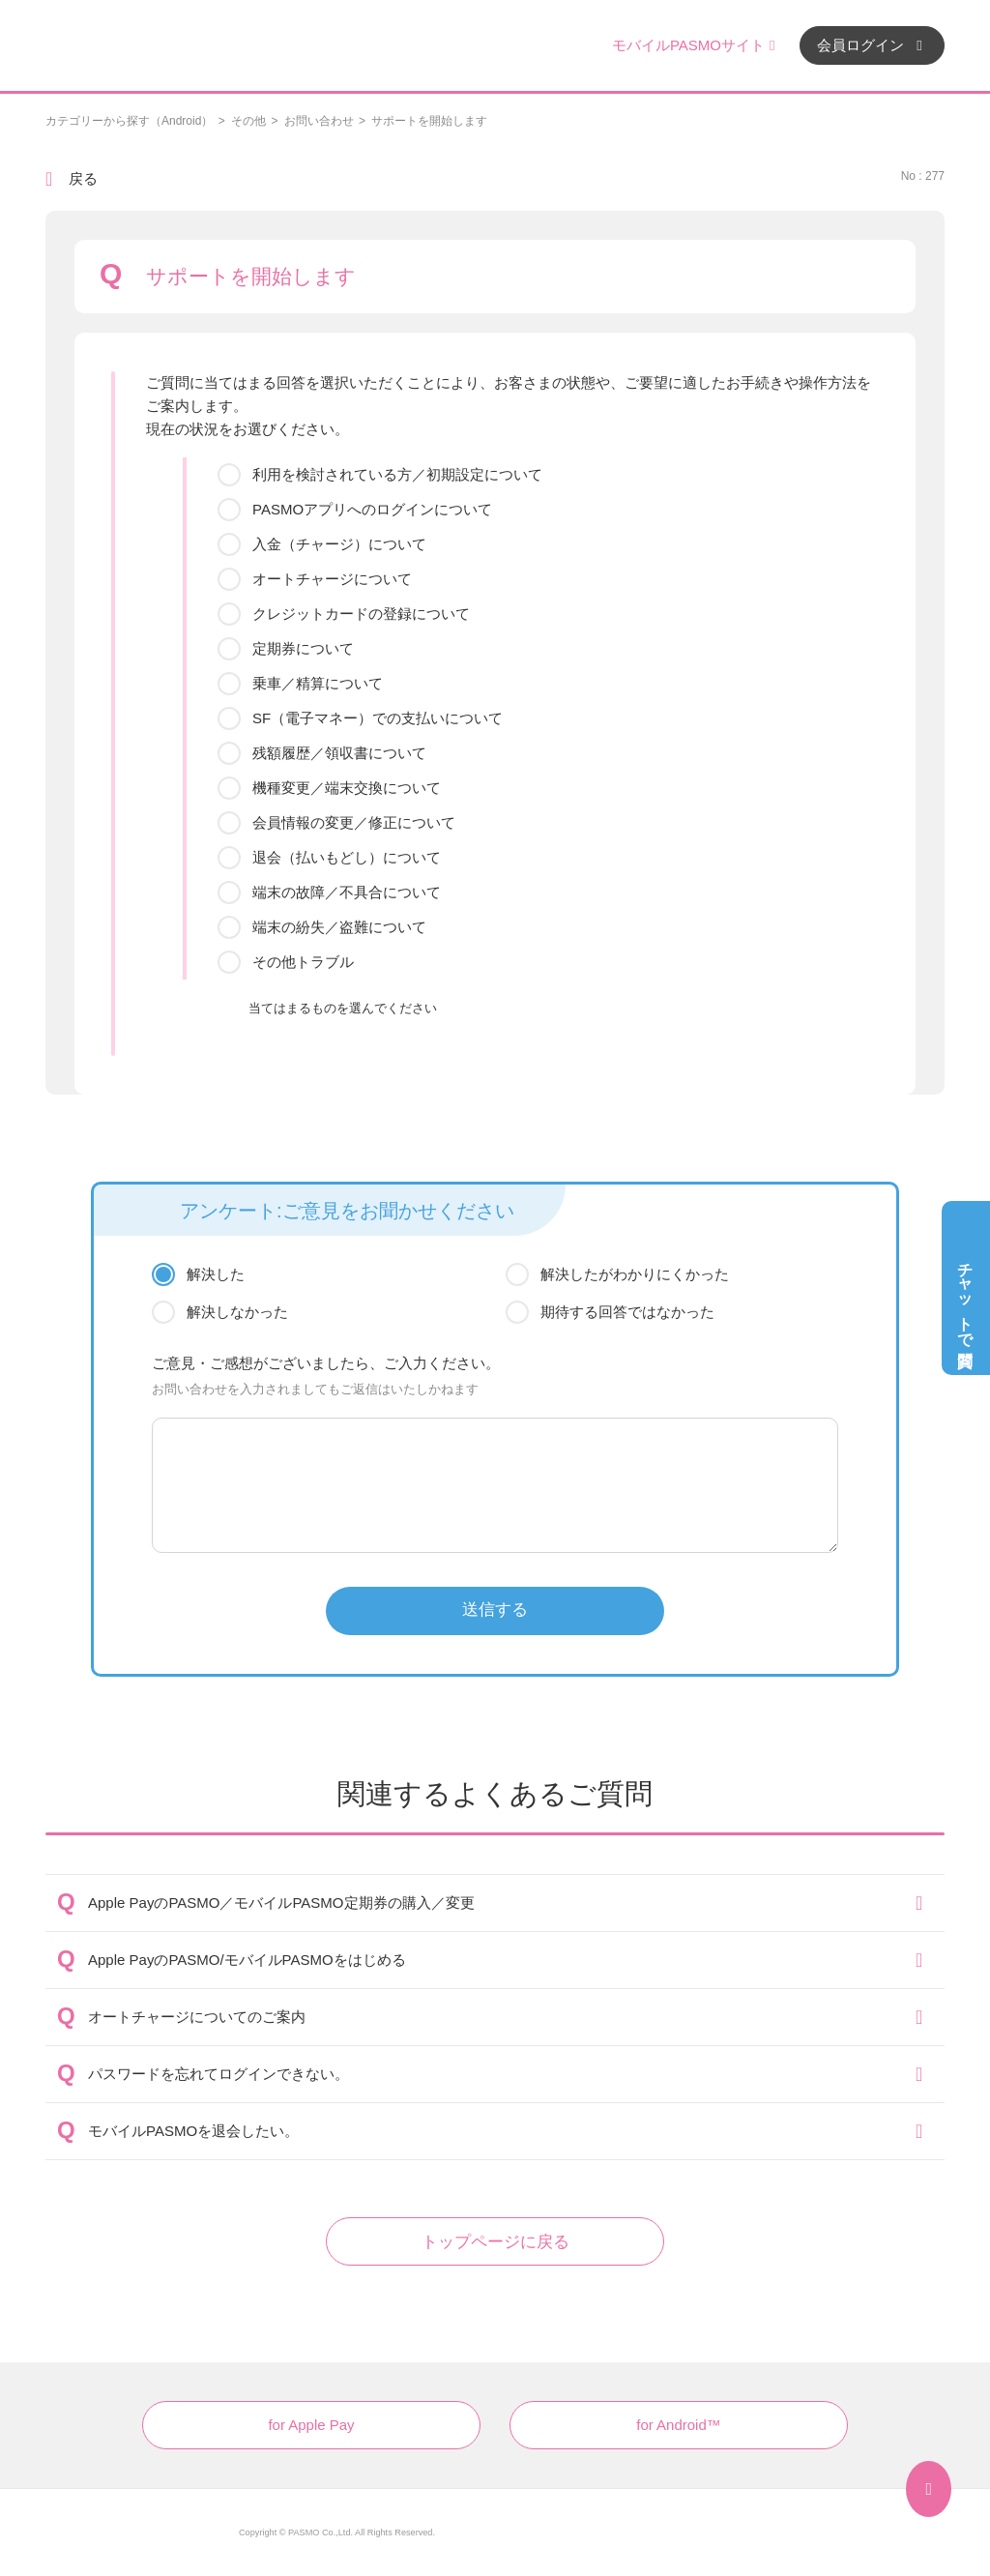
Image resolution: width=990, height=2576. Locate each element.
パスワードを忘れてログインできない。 (218, 2073)
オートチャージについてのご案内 (197, 2016)
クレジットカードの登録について (361, 613)
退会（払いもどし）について (346, 857)
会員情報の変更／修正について (353, 822)
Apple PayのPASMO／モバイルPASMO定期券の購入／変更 (281, 1902)
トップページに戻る (495, 2242)
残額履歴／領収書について (339, 753)
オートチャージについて (332, 579)
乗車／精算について (317, 683)
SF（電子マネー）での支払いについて (377, 718)
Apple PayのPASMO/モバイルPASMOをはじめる (247, 1959)
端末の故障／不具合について (346, 892)
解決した (216, 1274)
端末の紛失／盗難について (339, 927)
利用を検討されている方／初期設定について (397, 474)
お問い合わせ (319, 121)
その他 (248, 121)
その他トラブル (303, 961)
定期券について (303, 648)
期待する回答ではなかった (627, 1311)
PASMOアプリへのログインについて (372, 509)
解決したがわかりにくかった (634, 1274)
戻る (83, 178)
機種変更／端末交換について (346, 787)
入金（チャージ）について (339, 544)
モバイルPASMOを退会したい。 (193, 2130)
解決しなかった (237, 1311)
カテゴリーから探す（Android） (129, 121)
